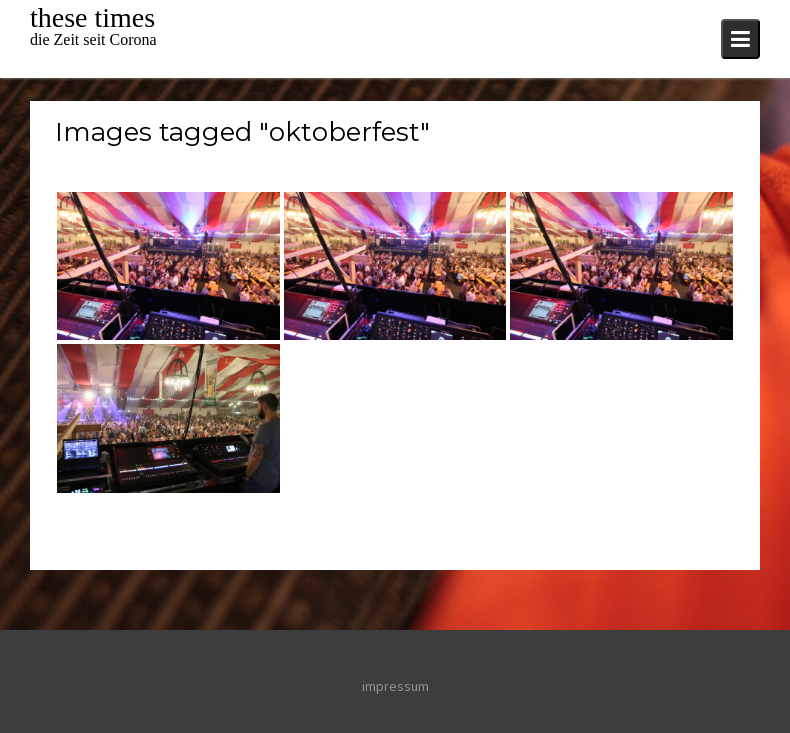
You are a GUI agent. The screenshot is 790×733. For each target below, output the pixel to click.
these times (92, 17)
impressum (395, 686)
